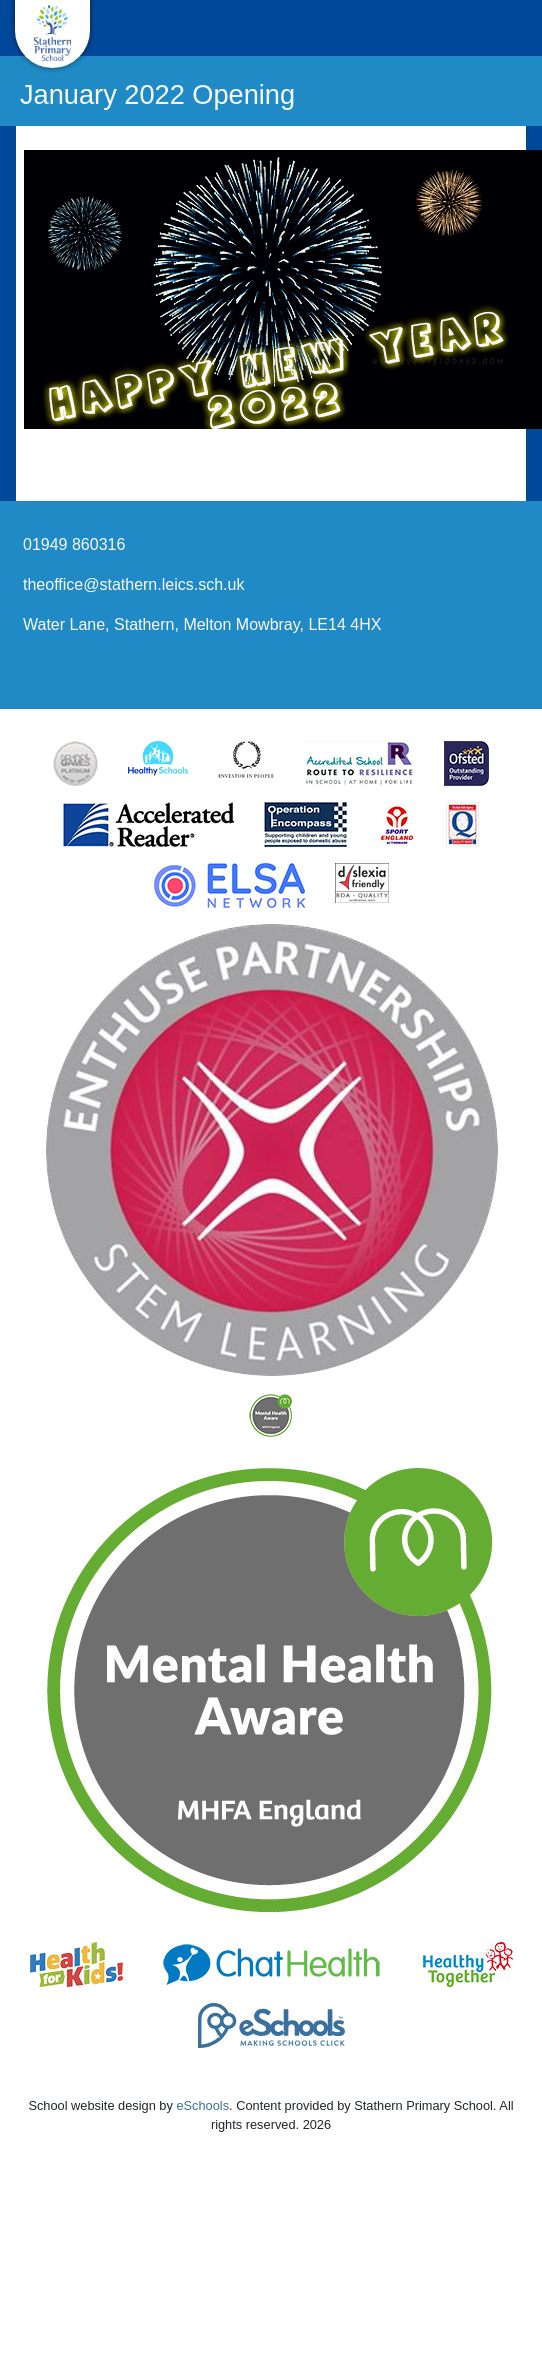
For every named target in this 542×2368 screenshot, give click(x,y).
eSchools (202, 2105)
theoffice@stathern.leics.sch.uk (133, 584)
